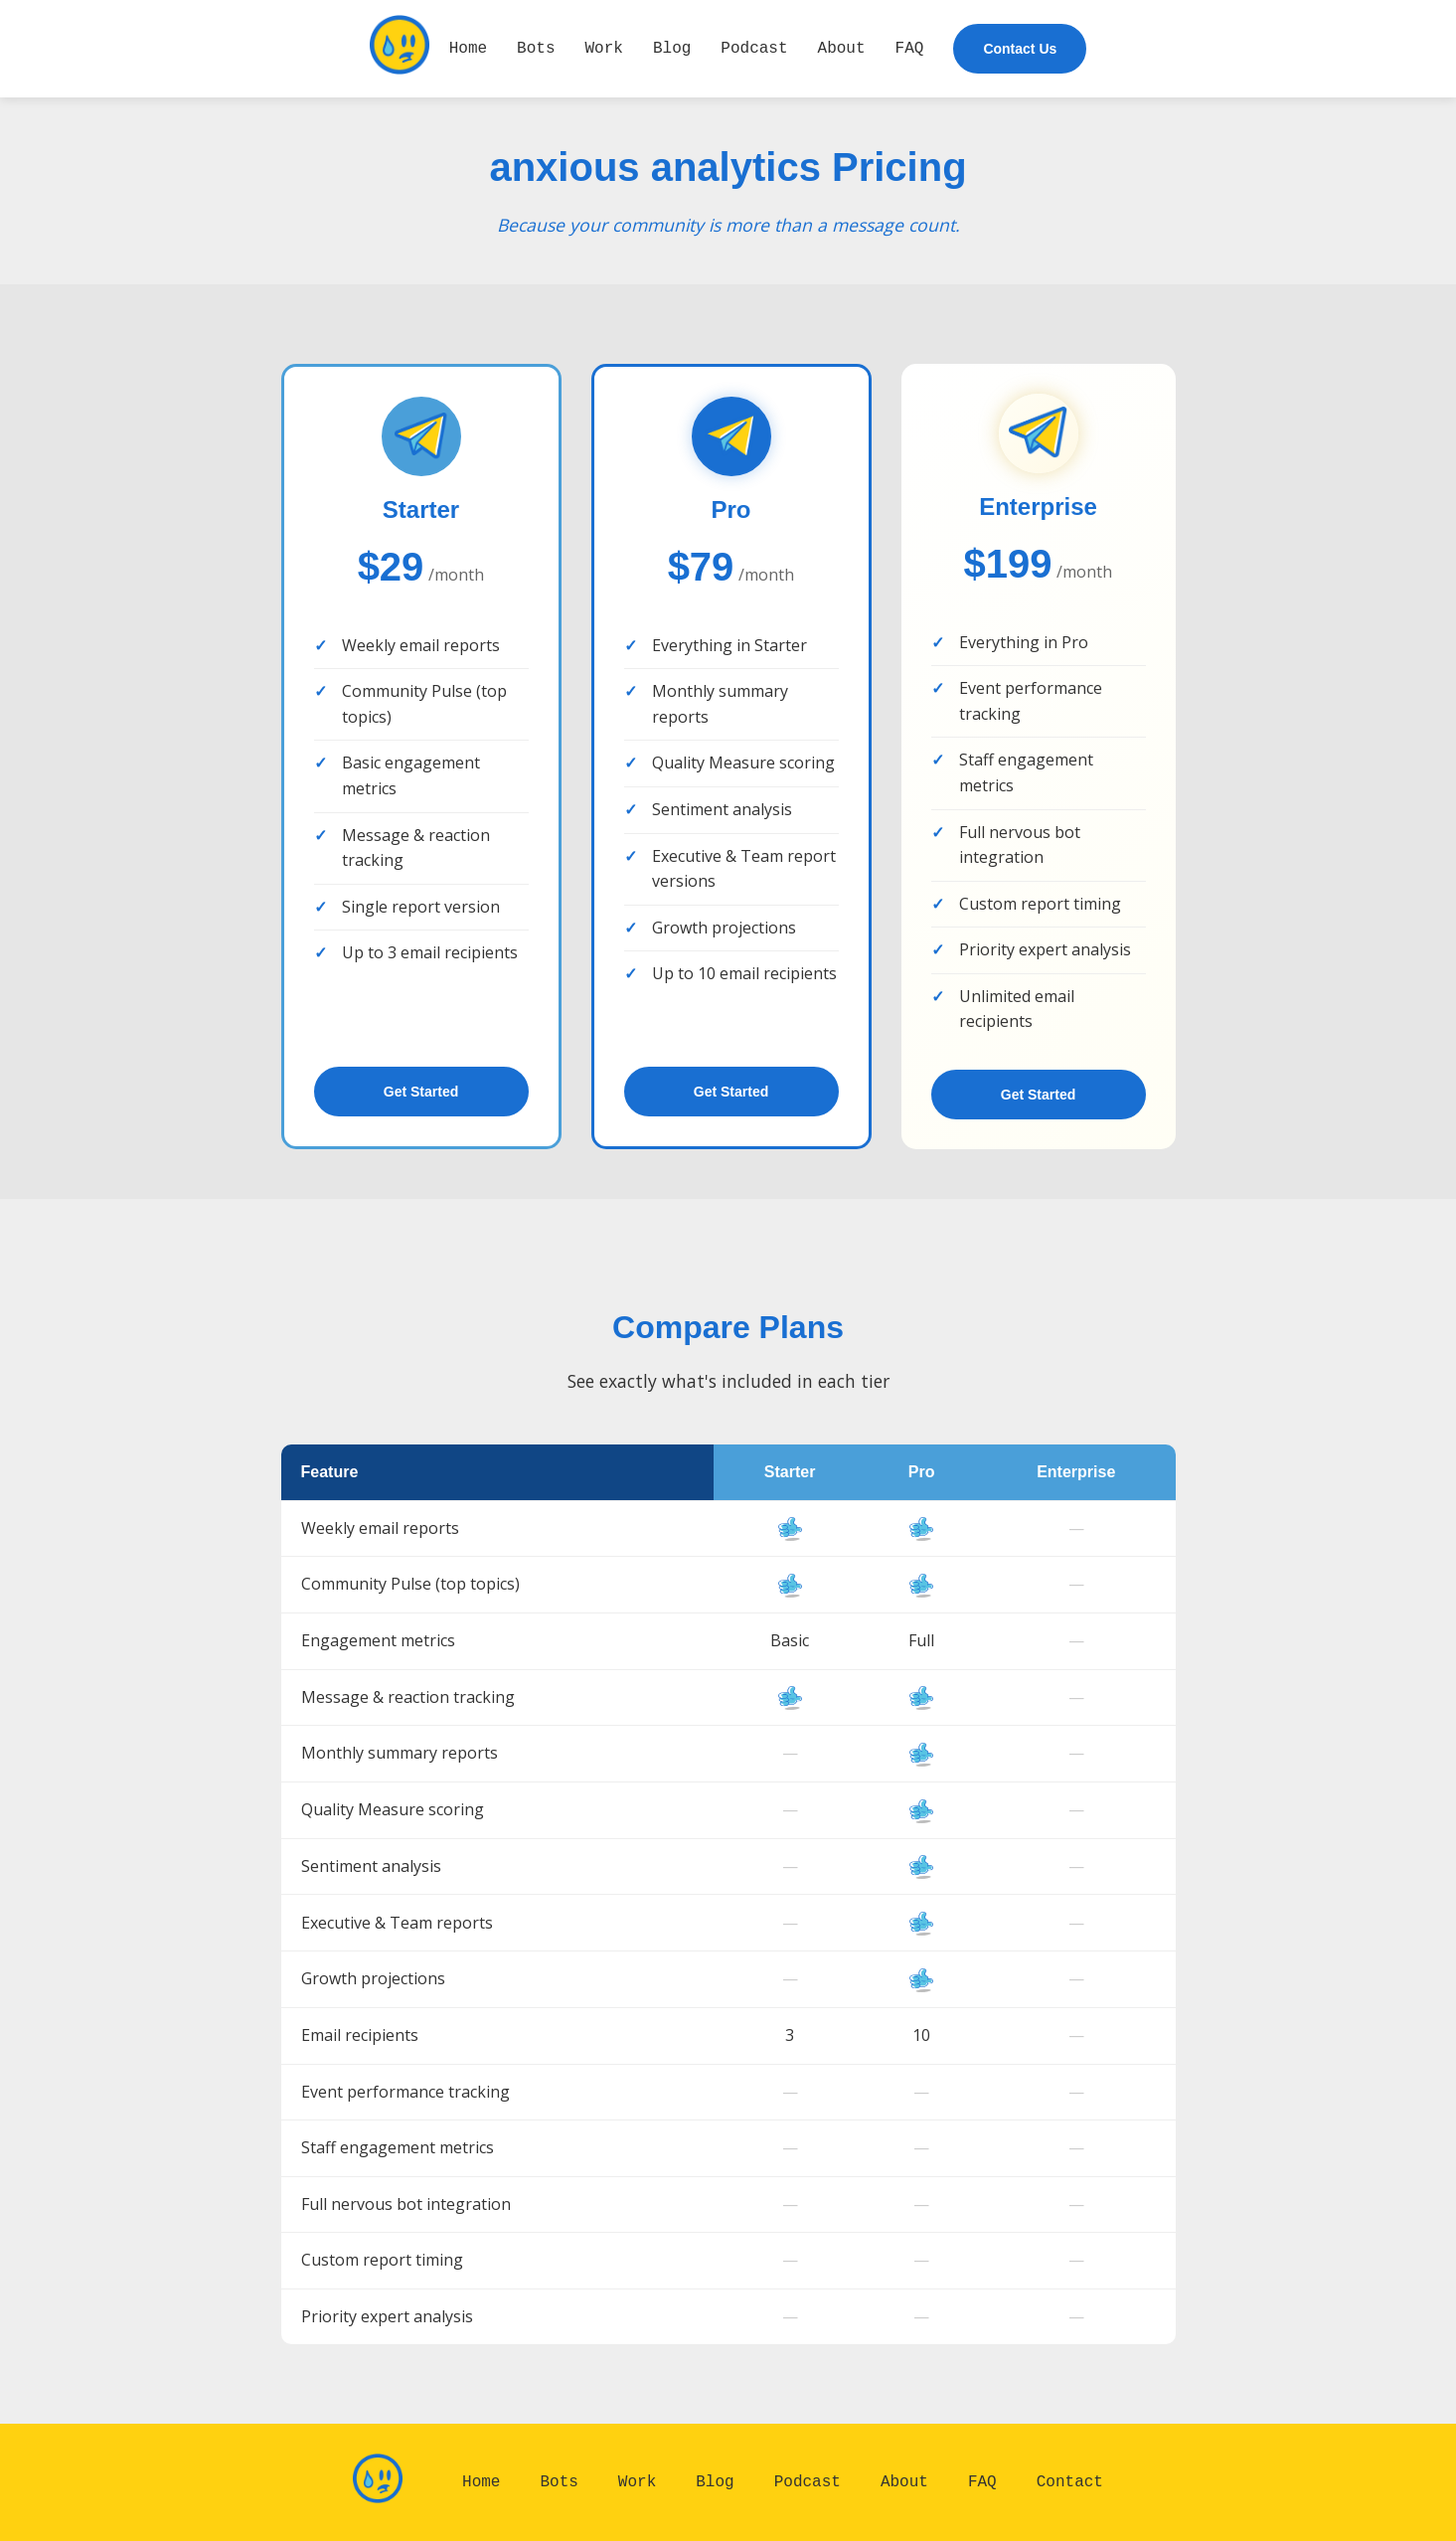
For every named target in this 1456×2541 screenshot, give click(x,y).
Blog (672, 48)
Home (468, 48)
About (842, 48)
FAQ (909, 48)
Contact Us (1019, 49)
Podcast (754, 48)
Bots (536, 48)
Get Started (421, 1092)
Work (604, 48)
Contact (1070, 2481)
